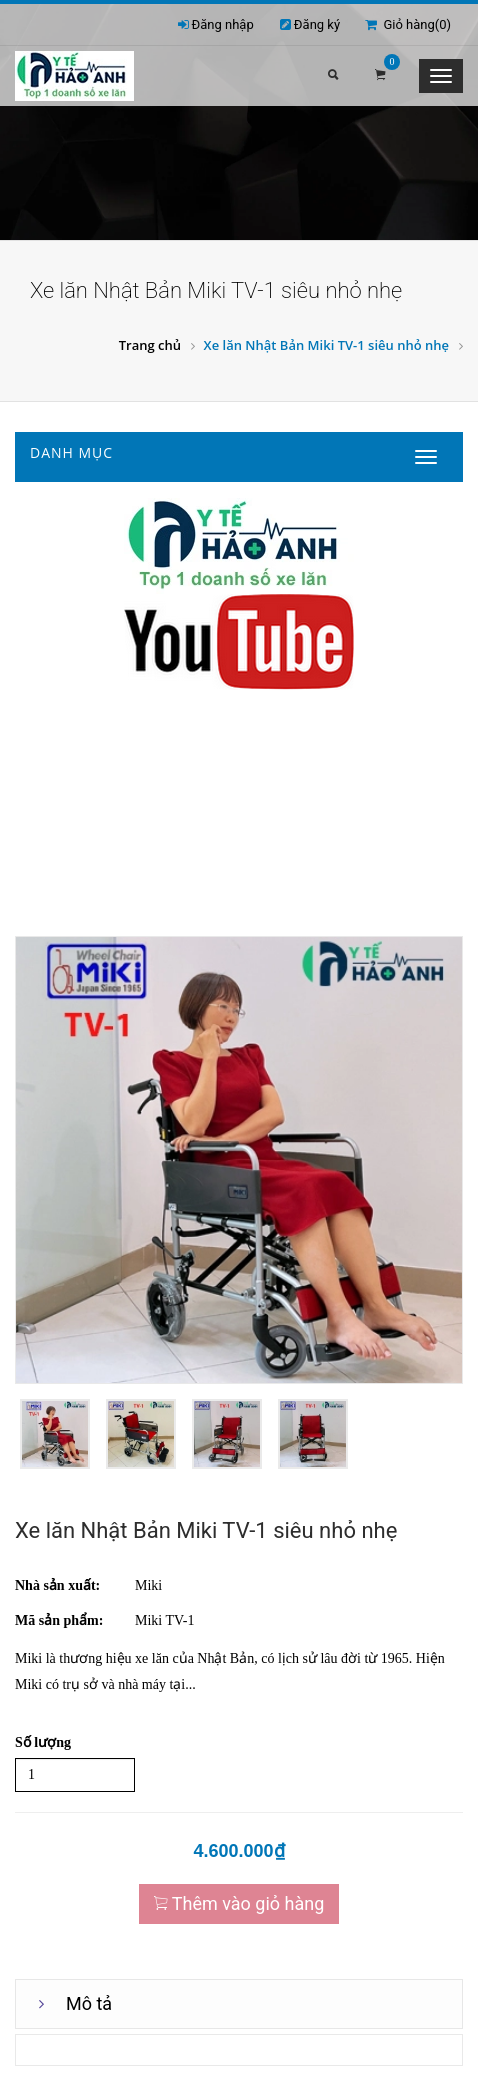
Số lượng (43, 1742)
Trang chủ (150, 345)
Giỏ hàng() (408, 24)
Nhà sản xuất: (57, 1585)
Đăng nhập (223, 24)
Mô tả (89, 2003)
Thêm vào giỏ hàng (239, 1903)
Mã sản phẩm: (59, 1620)
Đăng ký (317, 24)
